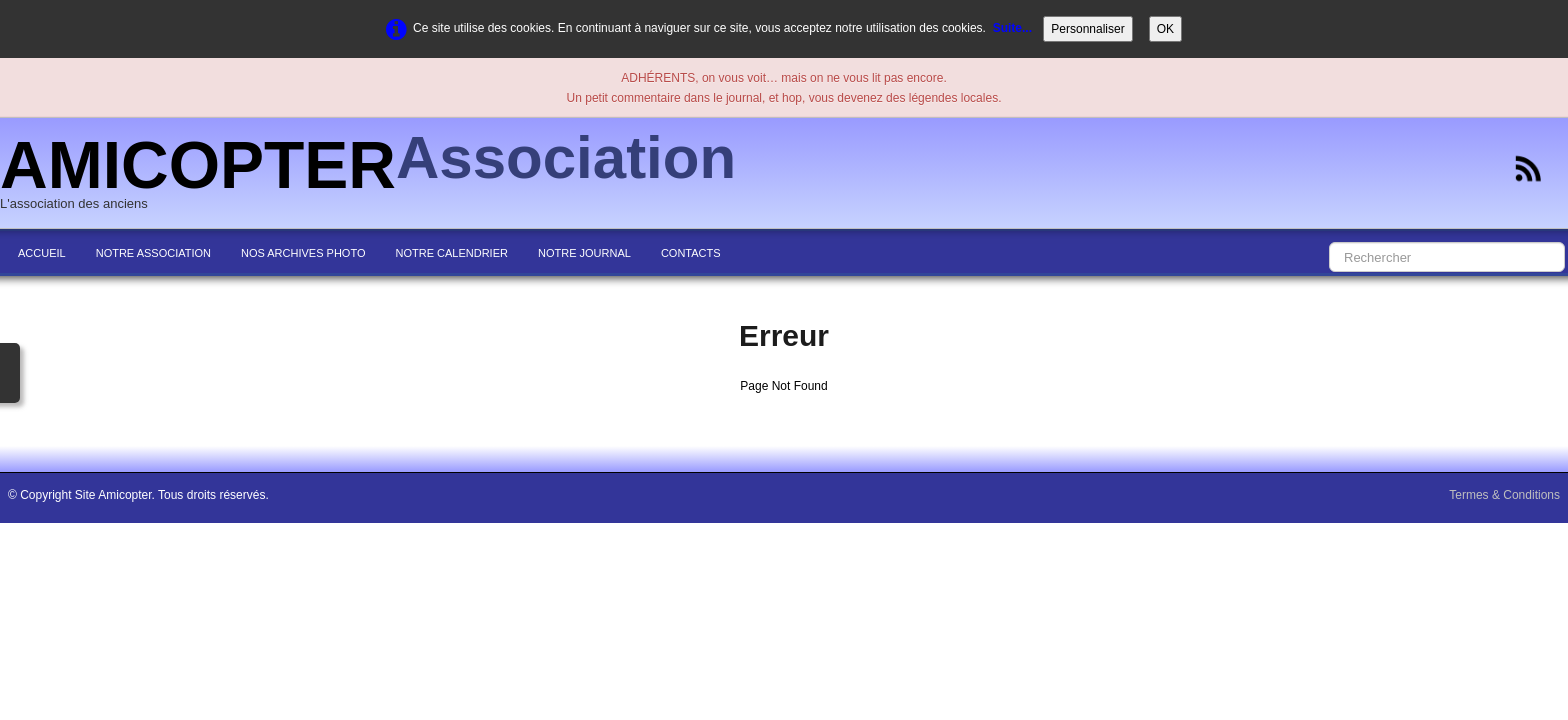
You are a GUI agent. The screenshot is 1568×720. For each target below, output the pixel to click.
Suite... (1012, 28)
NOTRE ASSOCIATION (153, 253)
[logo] (375, 175)
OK (1165, 29)
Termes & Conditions (1504, 495)
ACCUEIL (42, 253)
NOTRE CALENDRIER (452, 253)
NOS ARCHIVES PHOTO (303, 253)
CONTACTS (691, 253)
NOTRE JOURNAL (584, 253)
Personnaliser (1087, 29)
